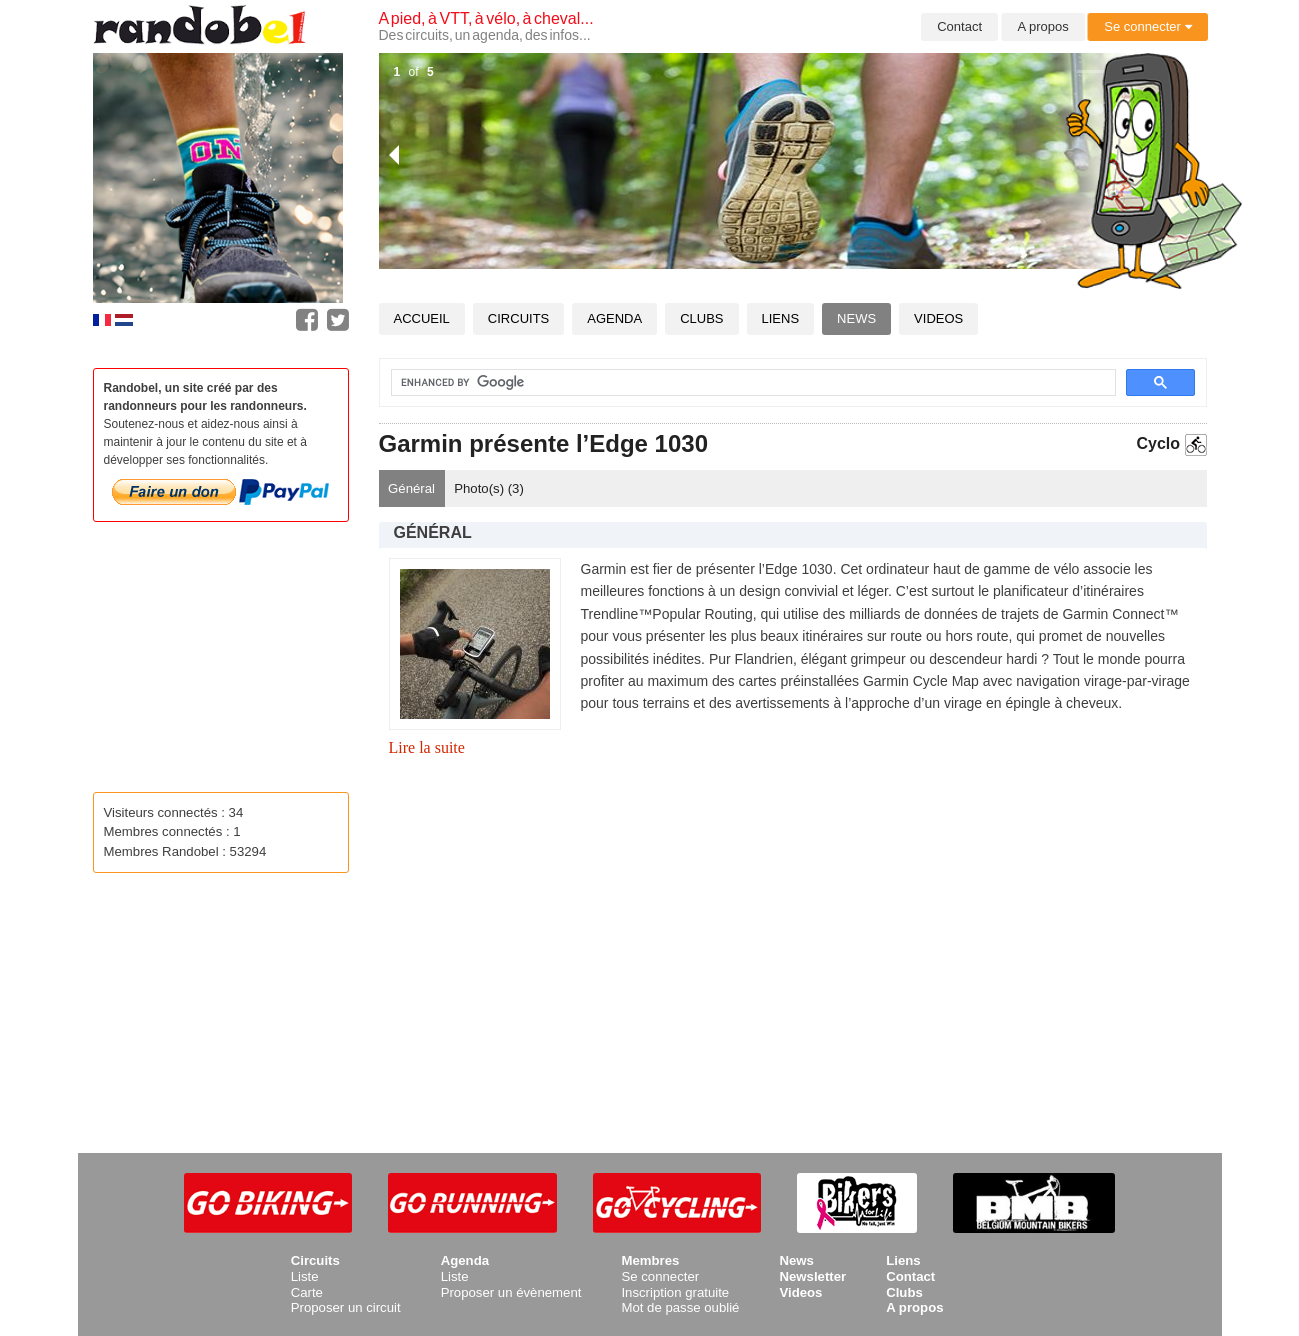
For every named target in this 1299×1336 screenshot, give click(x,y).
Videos (938, 318)
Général (411, 488)
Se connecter (1147, 26)
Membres (650, 1260)
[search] (741, 383)
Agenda (614, 318)
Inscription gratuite (675, 1292)
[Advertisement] (793, 953)
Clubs (701, 318)
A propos (1043, 26)
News (856, 318)
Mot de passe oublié (680, 1307)
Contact (959, 26)
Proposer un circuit (346, 1307)
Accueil (422, 318)
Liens (781, 318)
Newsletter (812, 1276)
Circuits (518, 318)
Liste (305, 1276)
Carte (307, 1292)
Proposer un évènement (511, 1292)
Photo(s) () (489, 488)
